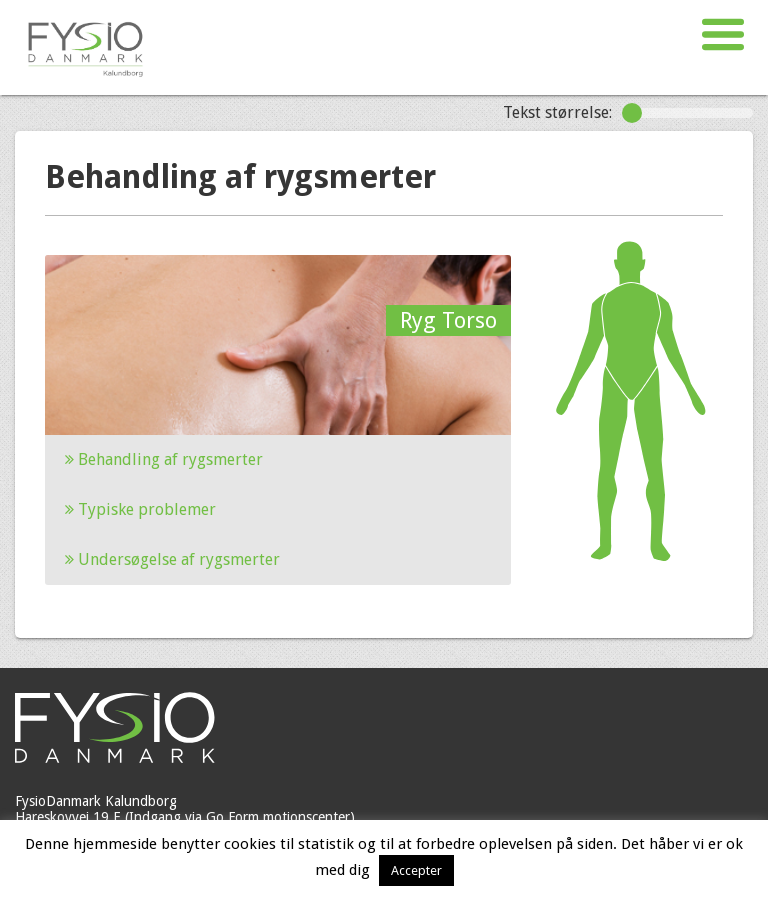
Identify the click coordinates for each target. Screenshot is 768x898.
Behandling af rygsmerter (164, 459)
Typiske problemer (140, 509)
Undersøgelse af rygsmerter (172, 559)
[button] (723, 35)
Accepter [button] (416, 870)
